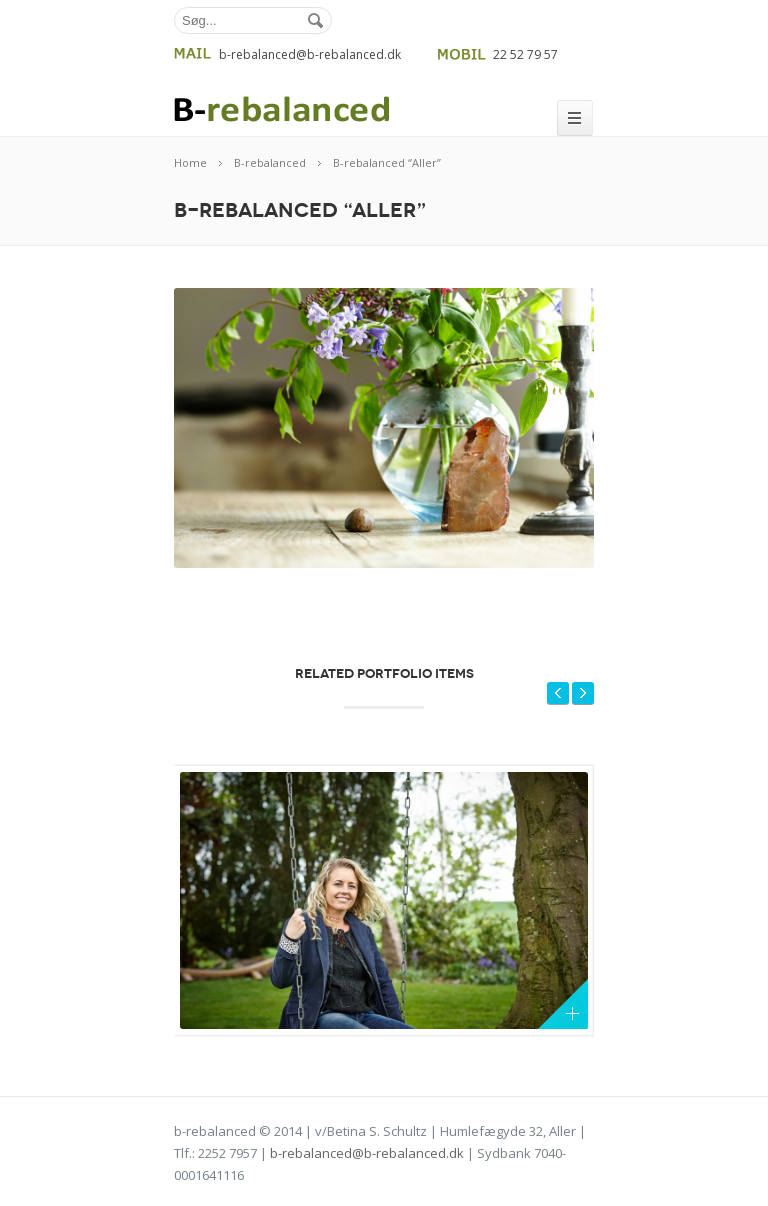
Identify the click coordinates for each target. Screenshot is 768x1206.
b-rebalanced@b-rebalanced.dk (367, 1153)
